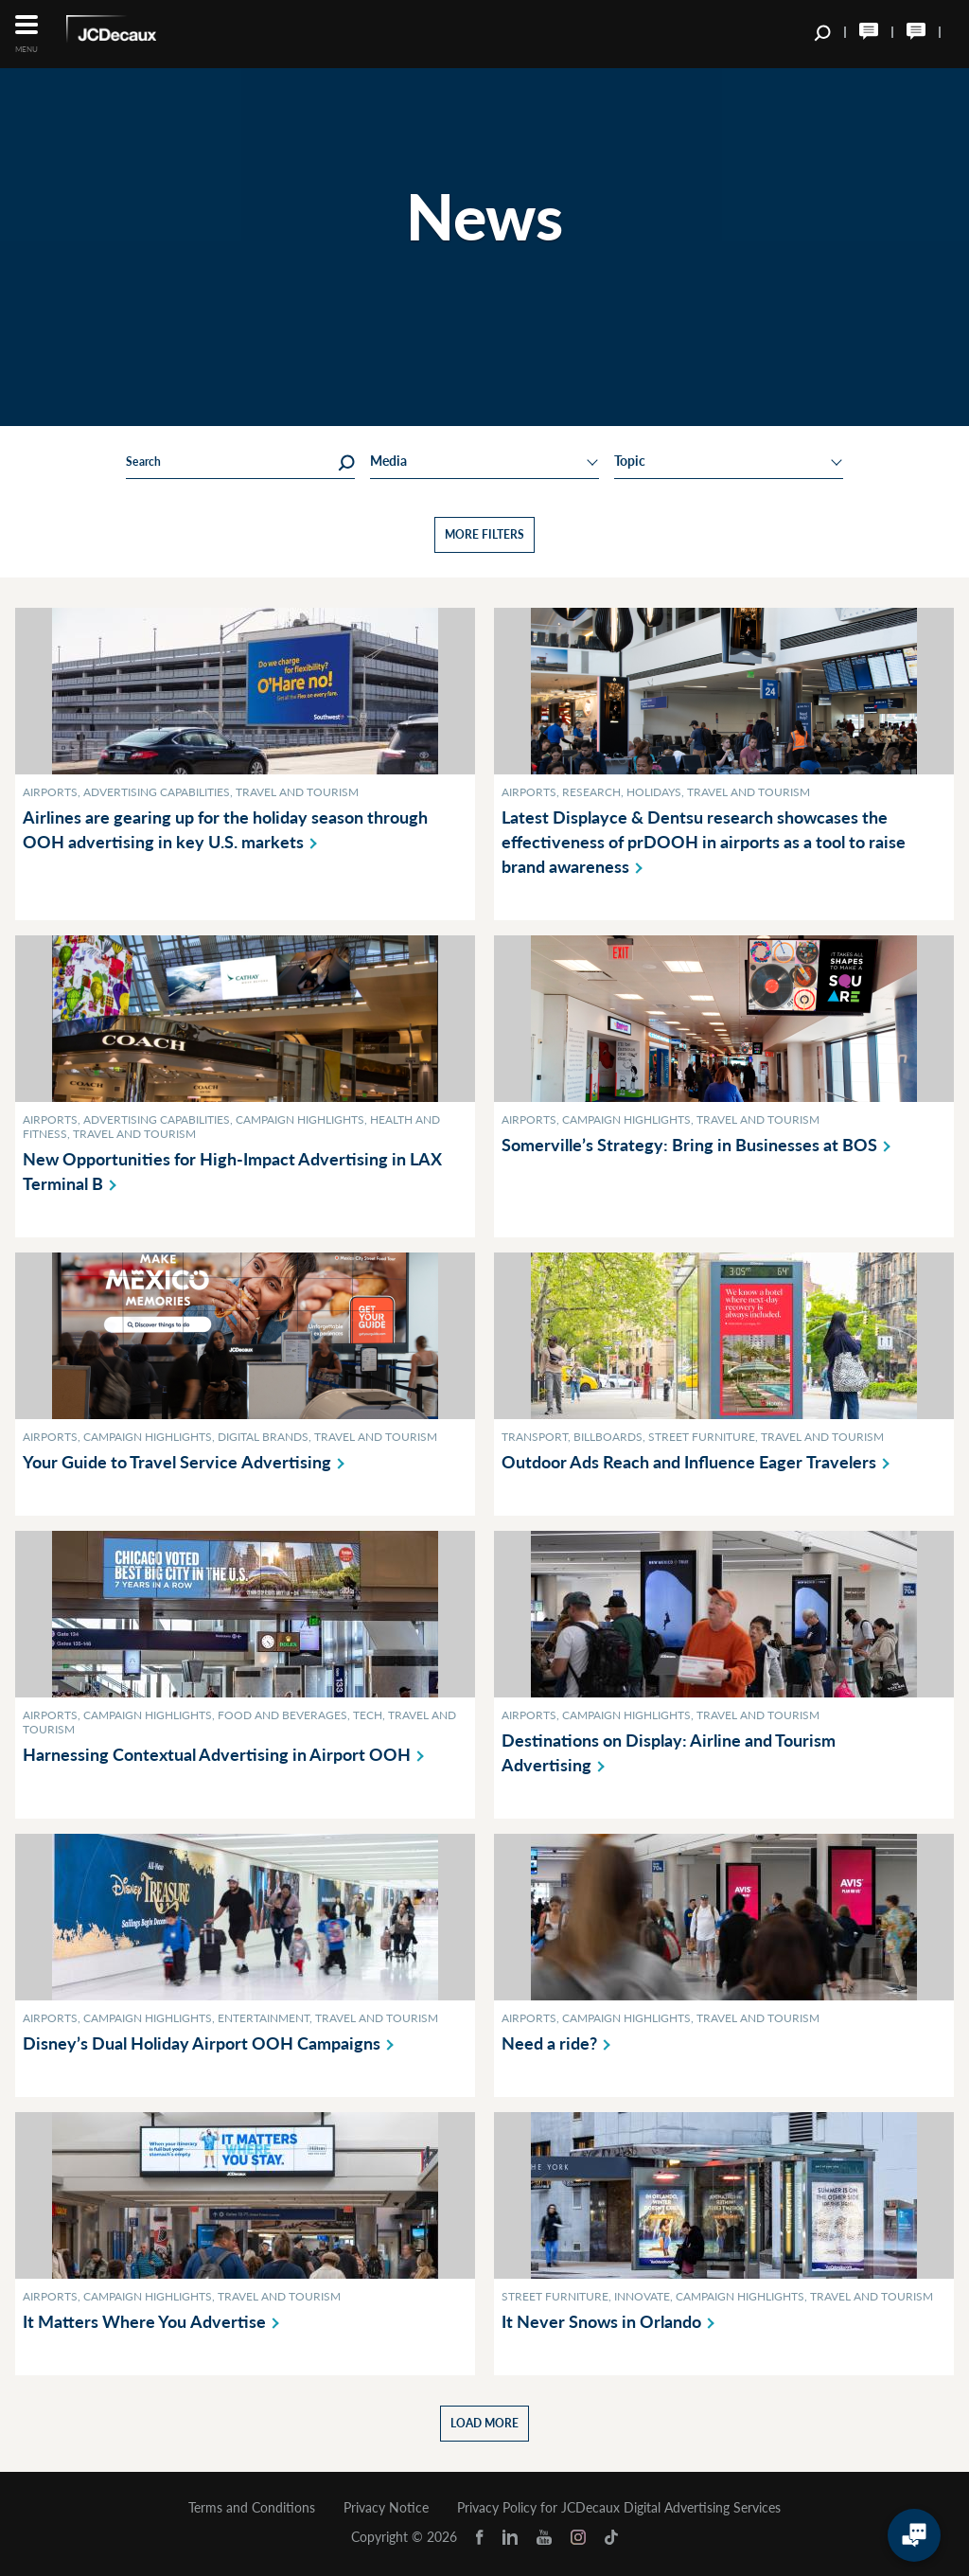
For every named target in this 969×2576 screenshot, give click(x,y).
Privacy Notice (386, 2507)
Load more (484, 2423)
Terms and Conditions (251, 2507)
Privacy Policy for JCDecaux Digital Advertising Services (619, 2507)
